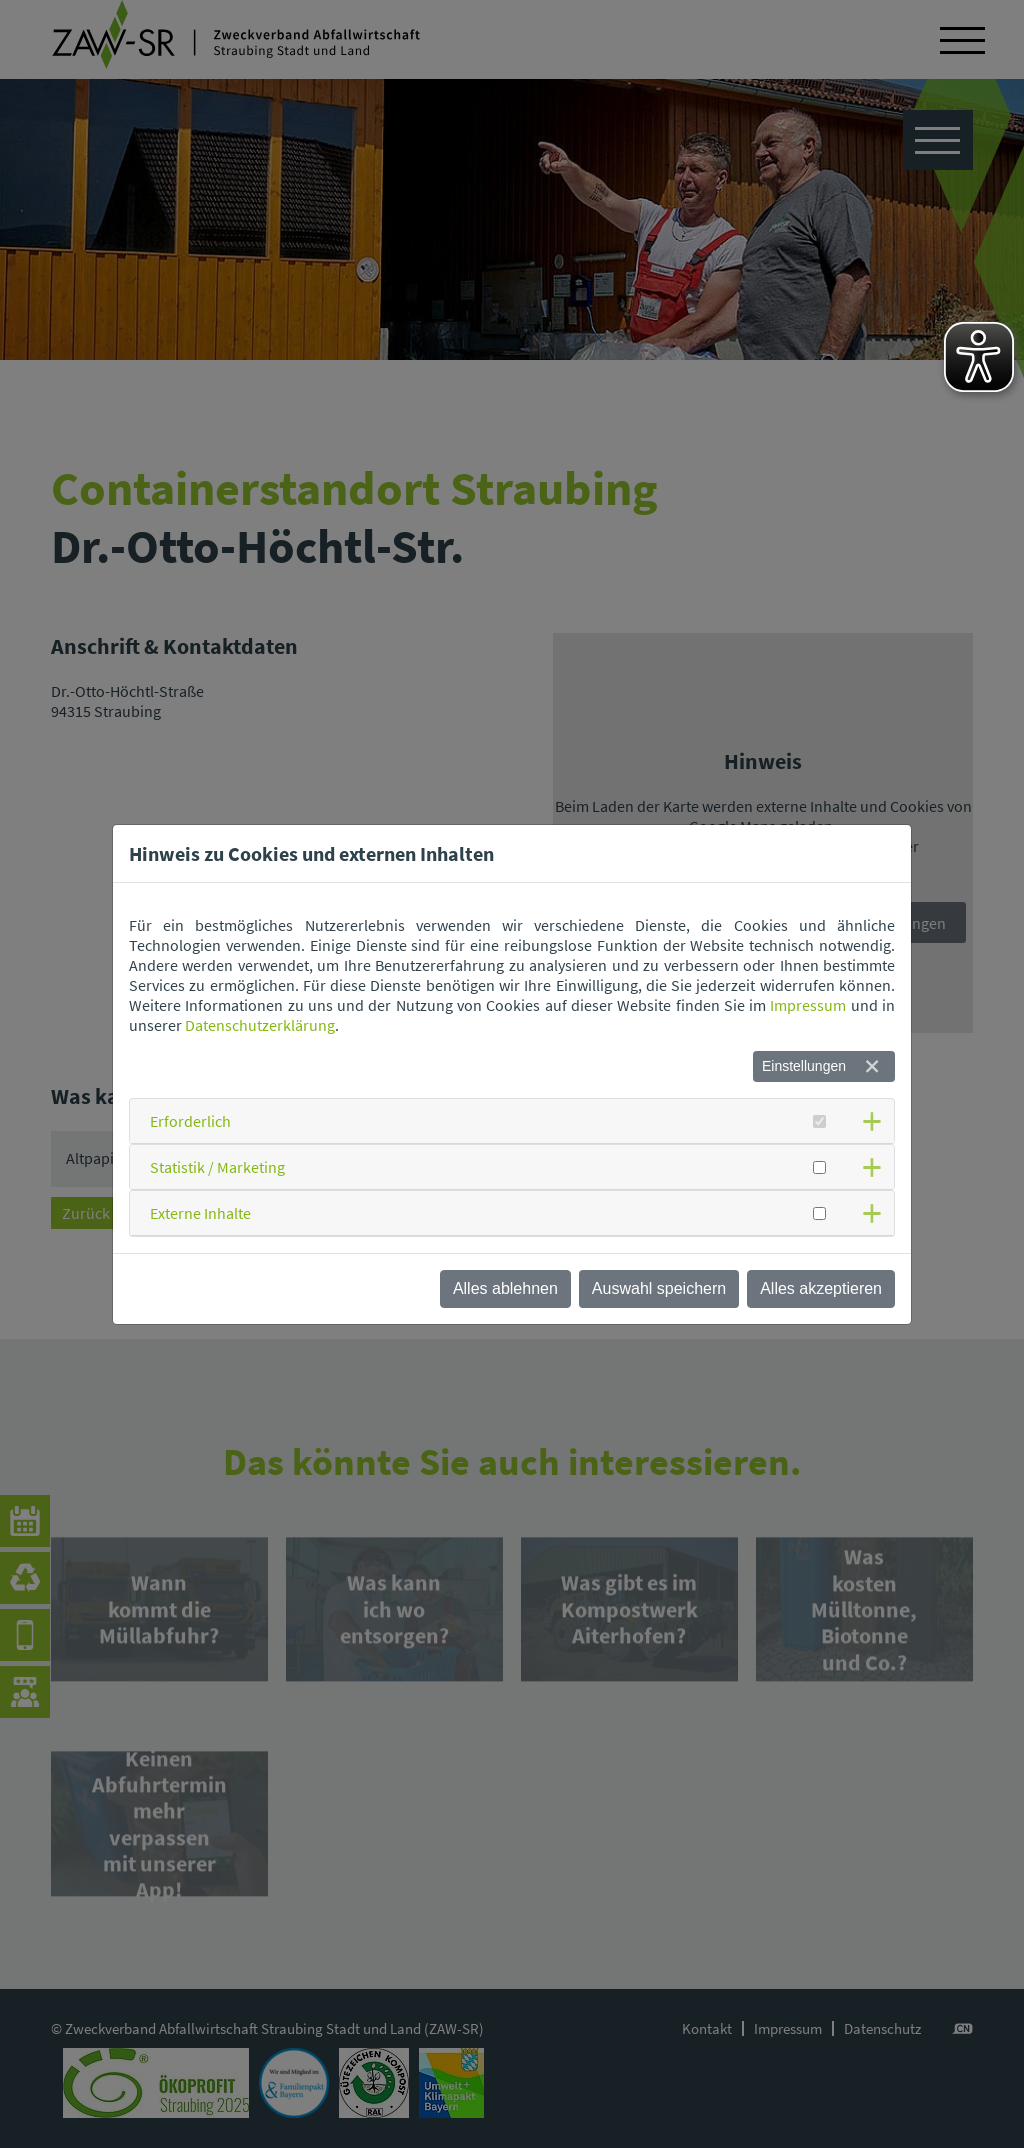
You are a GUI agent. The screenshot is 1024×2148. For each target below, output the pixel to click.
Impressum (808, 1005)
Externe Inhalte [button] (200, 1213)
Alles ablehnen (505, 1288)
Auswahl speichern (659, 1288)
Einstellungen (804, 1066)
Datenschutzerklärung (260, 1025)
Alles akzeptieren (821, 1288)
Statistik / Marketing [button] (217, 1167)
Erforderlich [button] (190, 1121)
